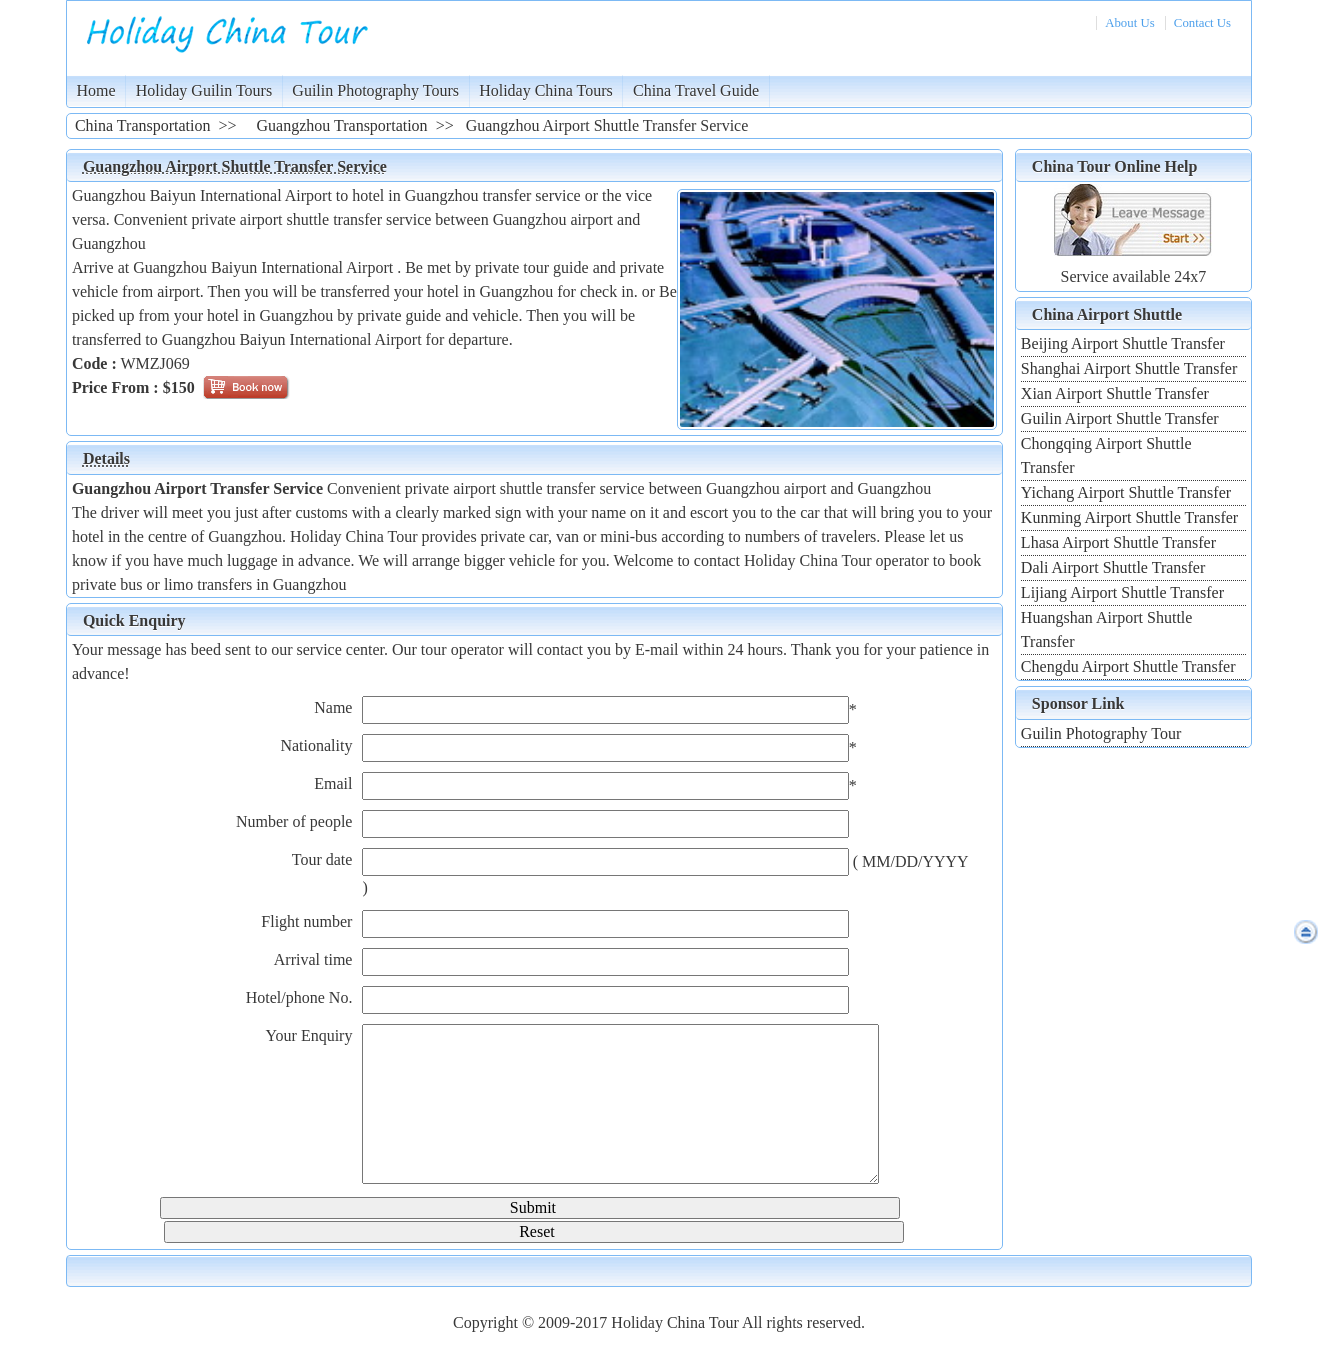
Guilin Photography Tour (1101, 733)
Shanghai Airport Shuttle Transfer (1129, 368)
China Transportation (143, 125)
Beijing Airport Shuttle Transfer (1123, 343)
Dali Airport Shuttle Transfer (1113, 567)
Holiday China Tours (546, 90)
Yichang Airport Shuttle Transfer (1126, 492)
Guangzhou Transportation (342, 125)
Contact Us (1202, 23)
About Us (1129, 23)
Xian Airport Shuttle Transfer (1115, 393)
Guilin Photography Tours (375, 90)
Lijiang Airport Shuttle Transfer (1122, 592)
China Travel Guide (696, 90)
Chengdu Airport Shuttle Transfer (1128, 666)
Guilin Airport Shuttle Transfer (1120, 418)
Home (96, 90)
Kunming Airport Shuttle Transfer (1129, 517)
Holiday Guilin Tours (204, 90)
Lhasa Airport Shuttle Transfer (1118, 542)
